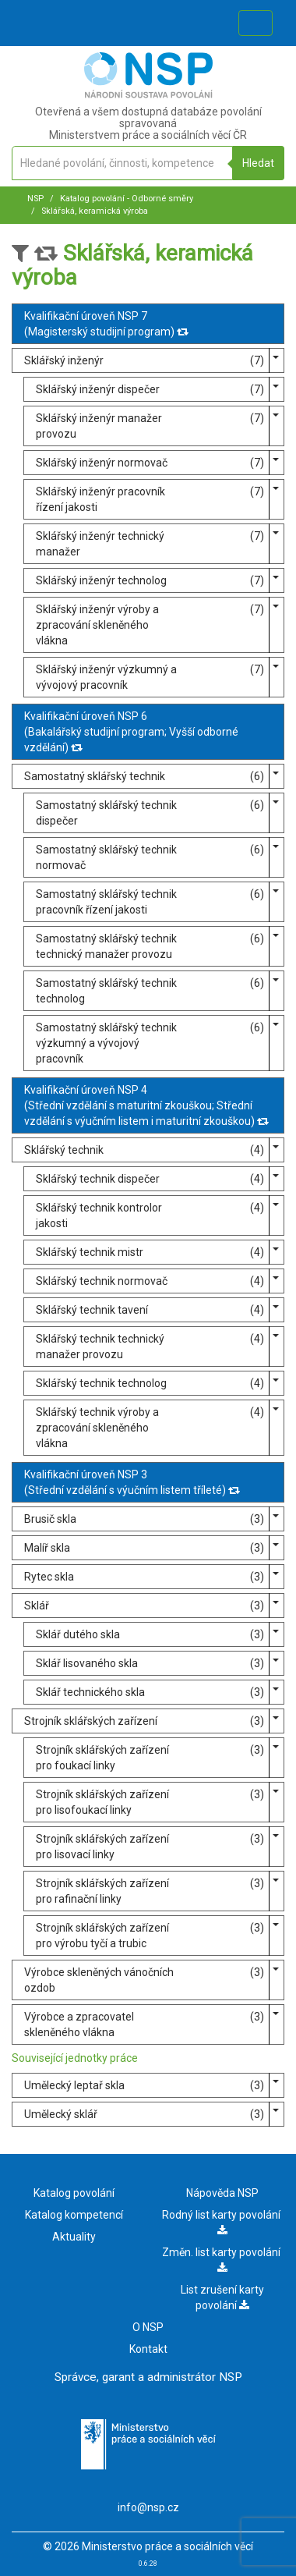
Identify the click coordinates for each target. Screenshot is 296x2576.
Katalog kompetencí (74, 2215)
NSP (35, 198)
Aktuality (74, 2236)
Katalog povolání (74, 2193)
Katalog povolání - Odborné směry (125, 198)
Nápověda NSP (222, 2193)
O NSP (148, 2327)
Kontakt (148, 2349)
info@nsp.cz (148, 2507)
